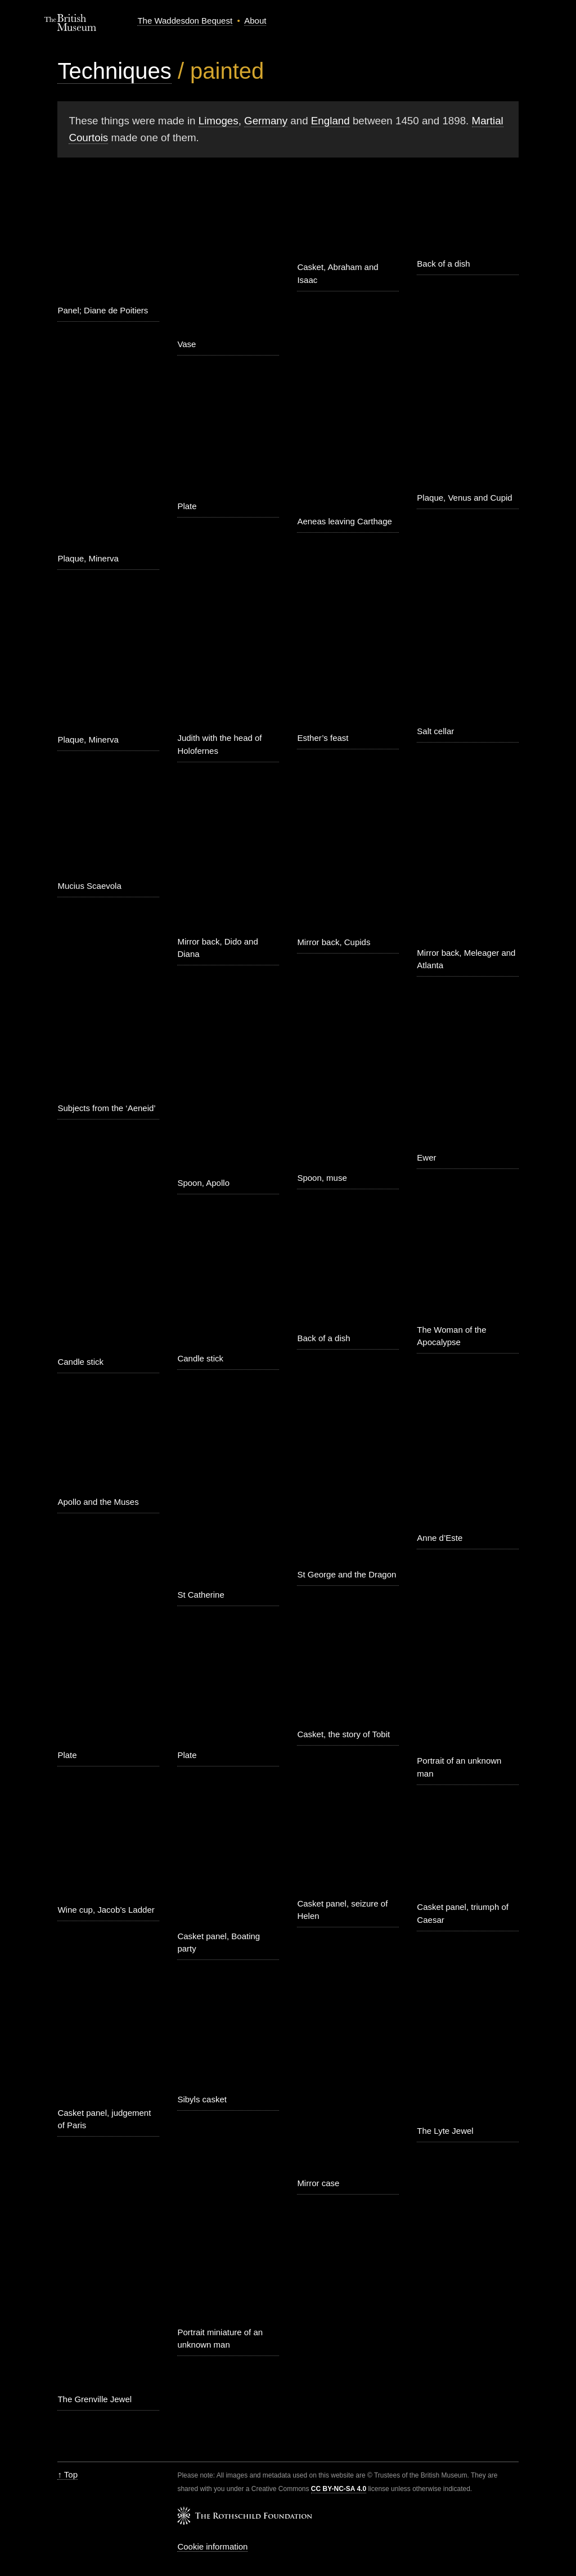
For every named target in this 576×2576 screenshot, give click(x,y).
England (330, 121)
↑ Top (67, 2474)
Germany (265, 121)
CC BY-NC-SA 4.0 (338, 2489)
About (255, 20)
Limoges (218, 121)
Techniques (114, 71)
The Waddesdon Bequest (184, 20)
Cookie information (212, 2546)
